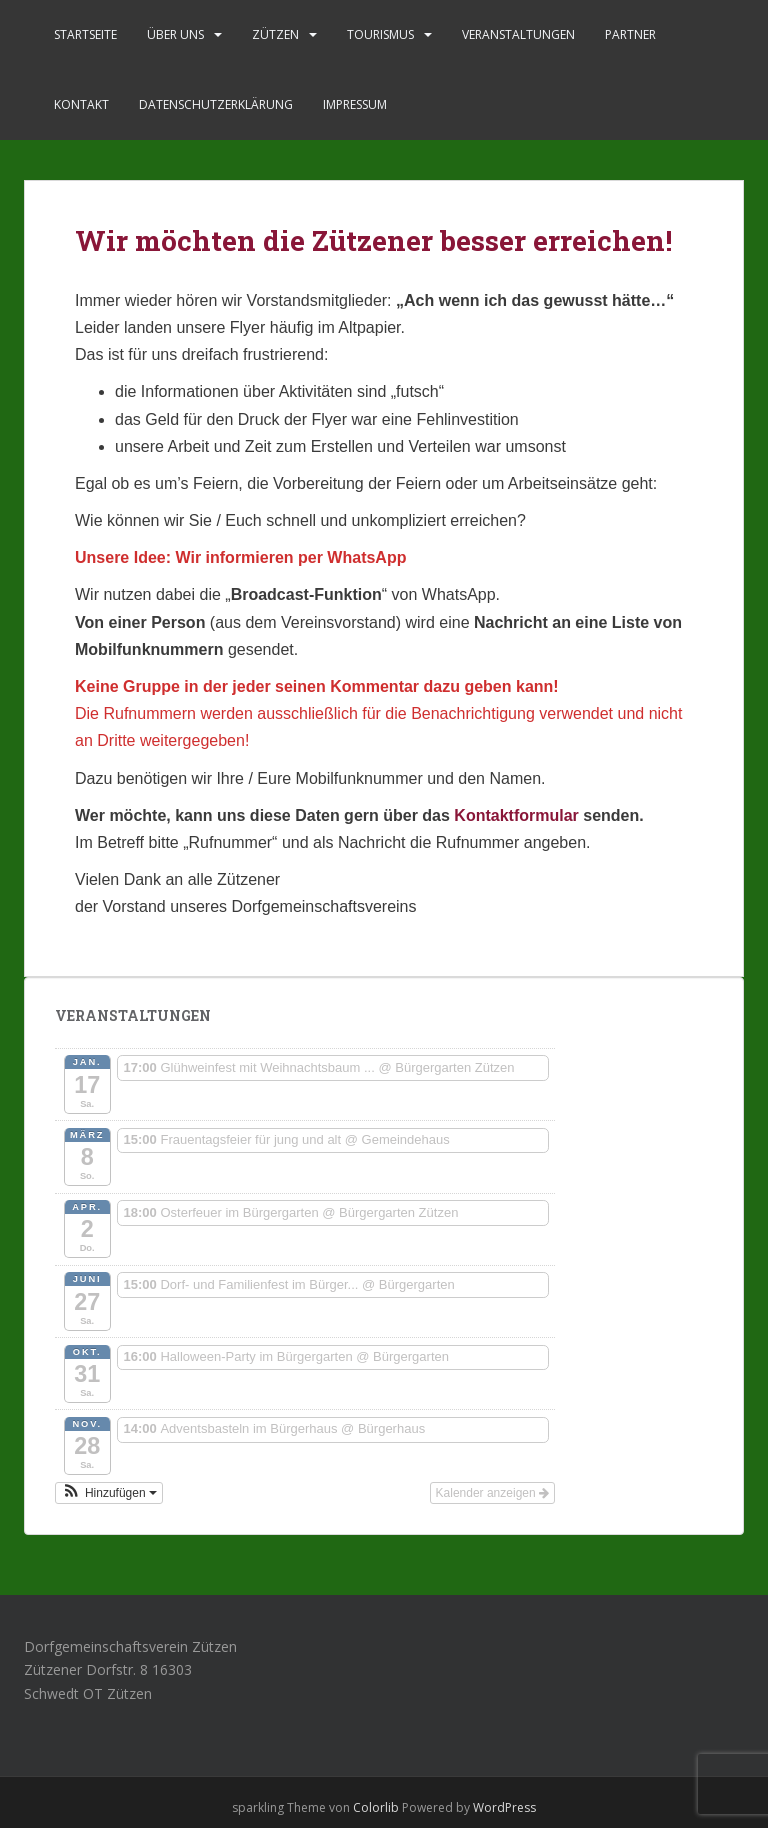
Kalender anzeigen (492, 1493)
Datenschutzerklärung (216, 104)
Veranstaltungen (518, 34)
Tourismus (380, 34)
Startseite (85, 34)
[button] (109, 1493)
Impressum (355, 104)
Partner (630, 34)
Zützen (275, 34)
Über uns (175, 34)
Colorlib (376, 1807)
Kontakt (81, 104)
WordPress (504, 1807)
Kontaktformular (516, 815)
